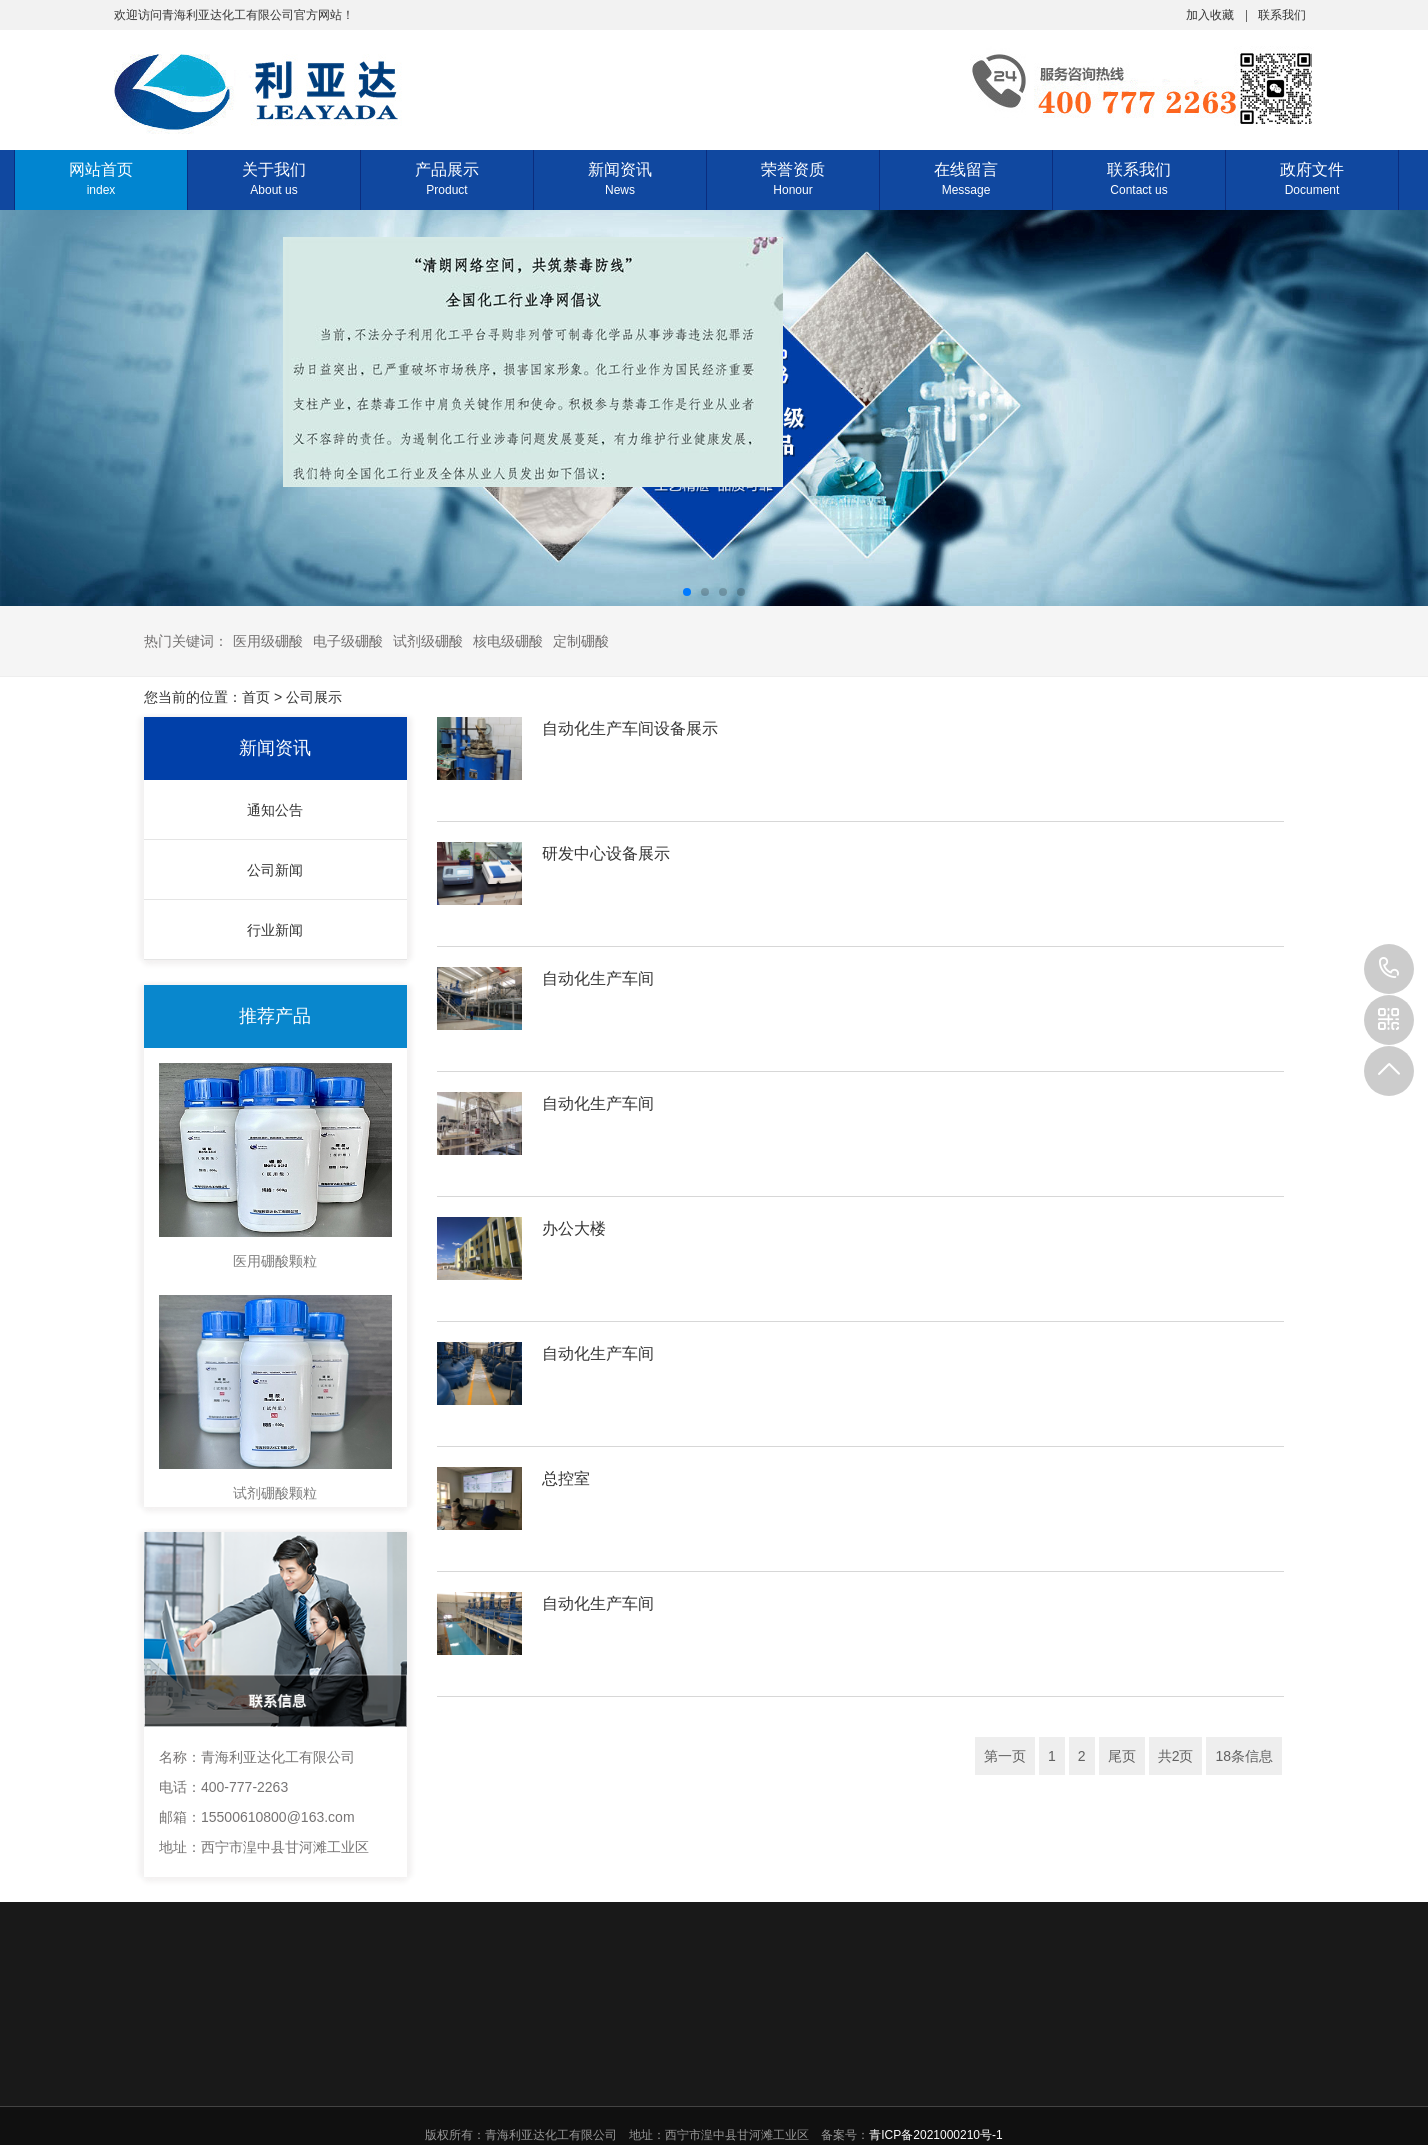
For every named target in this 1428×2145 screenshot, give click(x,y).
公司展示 (314, 697)
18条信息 (1244, 1756)
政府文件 (1312, 178)
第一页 (1005, 1756)
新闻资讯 (620, 178)
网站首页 (101, 178)
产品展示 (447, 178)
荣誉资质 (793, 178)
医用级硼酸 (268, 641)
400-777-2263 (1389, 969)
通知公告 (275, 810)
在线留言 (966, 178)
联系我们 (1282, 14)
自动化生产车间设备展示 (630, 728)
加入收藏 (1210, 14)
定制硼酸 (581, 641)
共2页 (1176, 1756)
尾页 (1122, 1756)
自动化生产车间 (598, 978)
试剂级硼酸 (428, 641)
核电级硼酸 (508, 641)
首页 (256, 697)
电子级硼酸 (348, 641)
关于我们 (274, 178)
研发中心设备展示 (606, 853)
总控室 (566, 1478)
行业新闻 (275, 930)
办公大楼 (574, 1228)
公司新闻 (275, 870)
